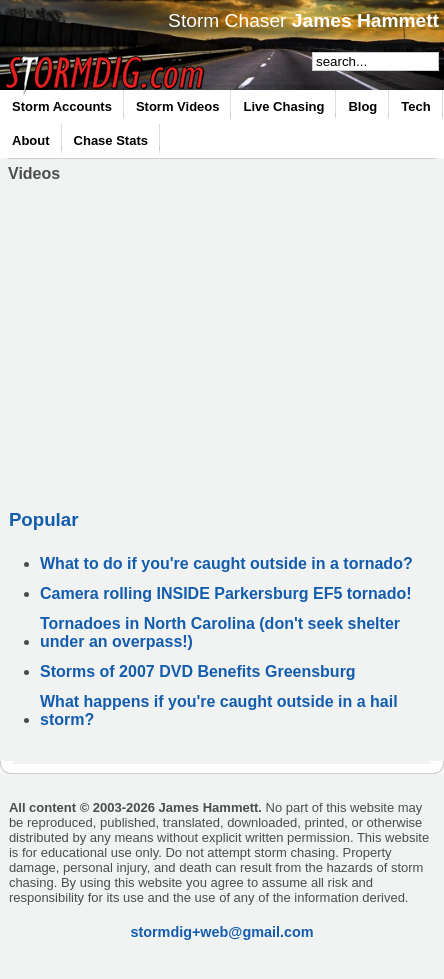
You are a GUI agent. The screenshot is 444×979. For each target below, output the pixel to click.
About (31, 140)
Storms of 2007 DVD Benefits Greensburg (198, 671)
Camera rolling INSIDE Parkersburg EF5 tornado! (226, 593)
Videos (34, 173)
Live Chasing (283, 106)
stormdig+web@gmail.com (221, 932)
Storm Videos (178, 106)
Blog (362, 106)
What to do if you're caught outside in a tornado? (226, 563)
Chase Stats (111, 140)
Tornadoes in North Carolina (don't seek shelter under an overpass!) (220, 632)
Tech (415, 106)
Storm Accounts (62, 106)
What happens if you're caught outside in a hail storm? (219, 710)
